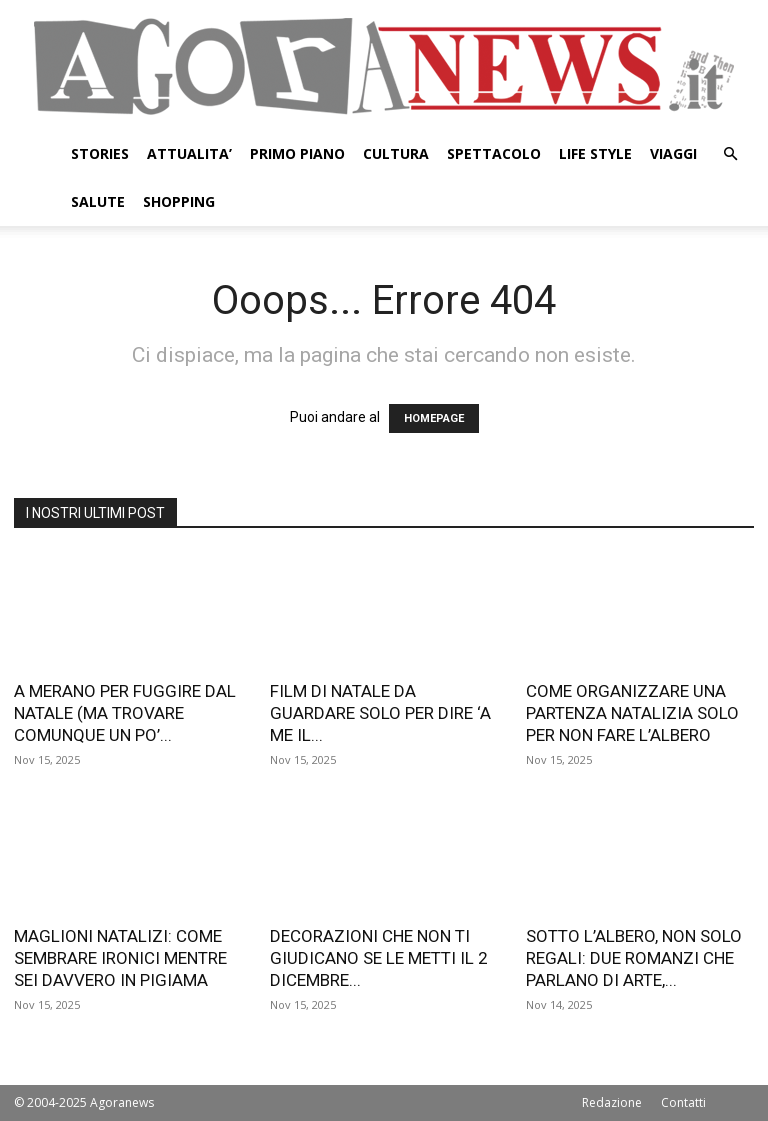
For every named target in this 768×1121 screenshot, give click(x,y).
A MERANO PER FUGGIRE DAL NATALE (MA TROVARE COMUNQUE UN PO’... (125, 713)
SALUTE (98, 201)
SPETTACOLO (494, 153)
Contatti (683, 1102)
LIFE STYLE (595, 153)
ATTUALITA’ (189, 153)
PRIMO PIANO (297, 153)
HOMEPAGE (434, 418)
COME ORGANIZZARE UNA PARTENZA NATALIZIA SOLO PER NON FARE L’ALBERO (632, 713)
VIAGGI (673, 153)
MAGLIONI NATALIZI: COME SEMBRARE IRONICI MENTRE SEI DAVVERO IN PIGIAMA (120, 958)
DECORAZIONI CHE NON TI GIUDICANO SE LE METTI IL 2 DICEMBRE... (379, 958)
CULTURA (396, 153)
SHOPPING (179, 201)
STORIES (100, 153)
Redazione (612, 1102)
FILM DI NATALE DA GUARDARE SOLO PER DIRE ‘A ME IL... (380, 713)
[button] (730, 154)
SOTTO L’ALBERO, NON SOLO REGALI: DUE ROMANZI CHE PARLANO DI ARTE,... (634, 958)
